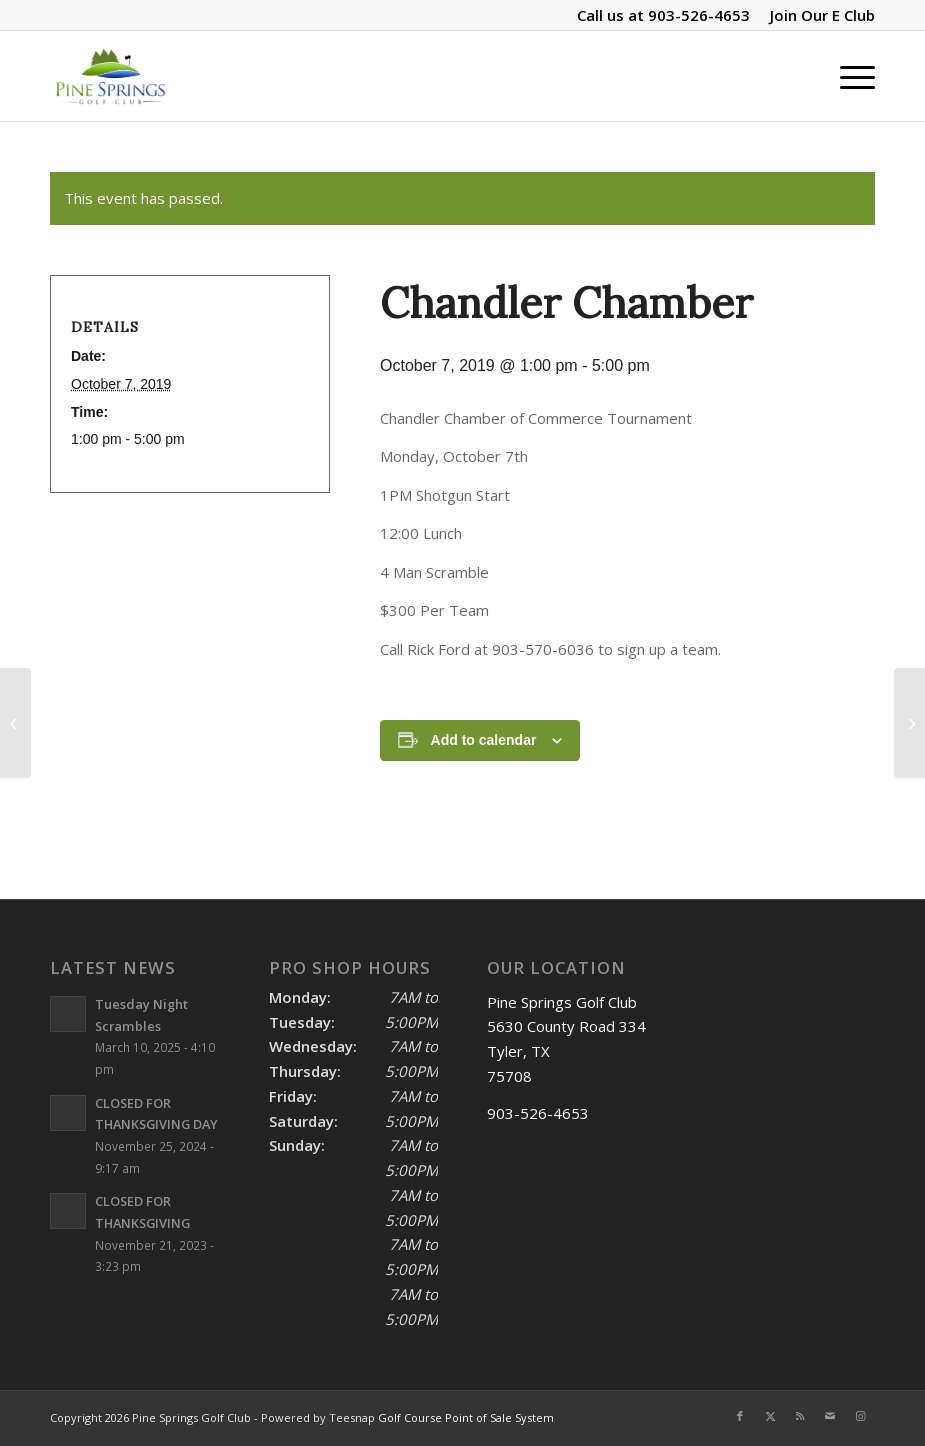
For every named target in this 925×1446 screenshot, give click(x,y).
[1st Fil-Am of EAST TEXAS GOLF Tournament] (909, 723)
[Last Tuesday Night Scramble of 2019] (15, 723)
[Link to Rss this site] (800, 1416)
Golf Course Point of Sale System (466, 1417)
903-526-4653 (699, 15)
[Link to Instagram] (860, 1416)
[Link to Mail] (830, 1416)
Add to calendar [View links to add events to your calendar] (484, 740)
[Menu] (847, 76)
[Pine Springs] (110, 76)
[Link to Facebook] (740, 1416)
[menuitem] (817, 15)
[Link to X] (770, 1416)
